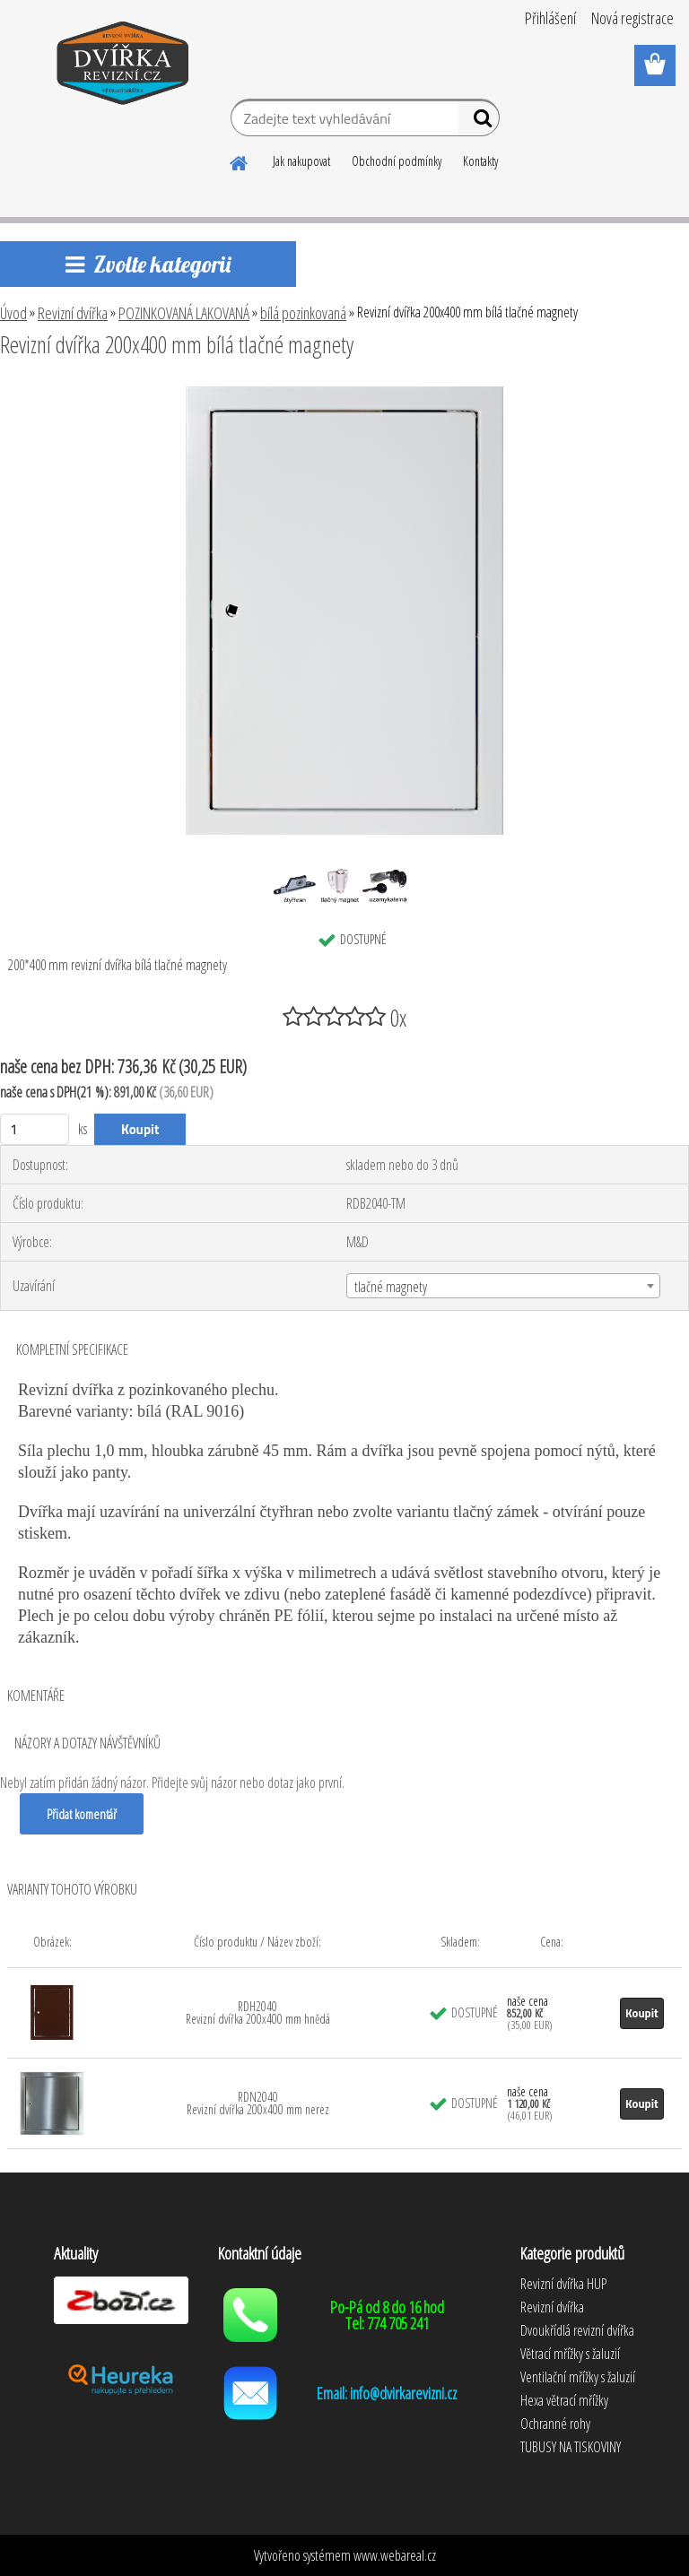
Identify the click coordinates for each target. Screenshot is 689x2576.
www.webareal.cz (394, 2555)
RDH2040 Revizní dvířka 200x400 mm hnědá (258, 2012)
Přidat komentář (82, 1814)
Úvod (13, 313)
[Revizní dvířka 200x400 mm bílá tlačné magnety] (345, 393)
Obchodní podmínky (396, 160)
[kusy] (34, 1129)
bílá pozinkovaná (303, 313)
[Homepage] (239, 160)
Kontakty (480, 160)
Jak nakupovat (301, 160)
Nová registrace (632, 18)
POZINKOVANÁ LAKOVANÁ (183, 313)
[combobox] (502, 1285)
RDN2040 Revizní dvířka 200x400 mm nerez (258, 2103)
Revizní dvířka (73, 313)
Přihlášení (550, 18)
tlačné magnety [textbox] (390, 1287)
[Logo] (123, 66)
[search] (478, 122)
